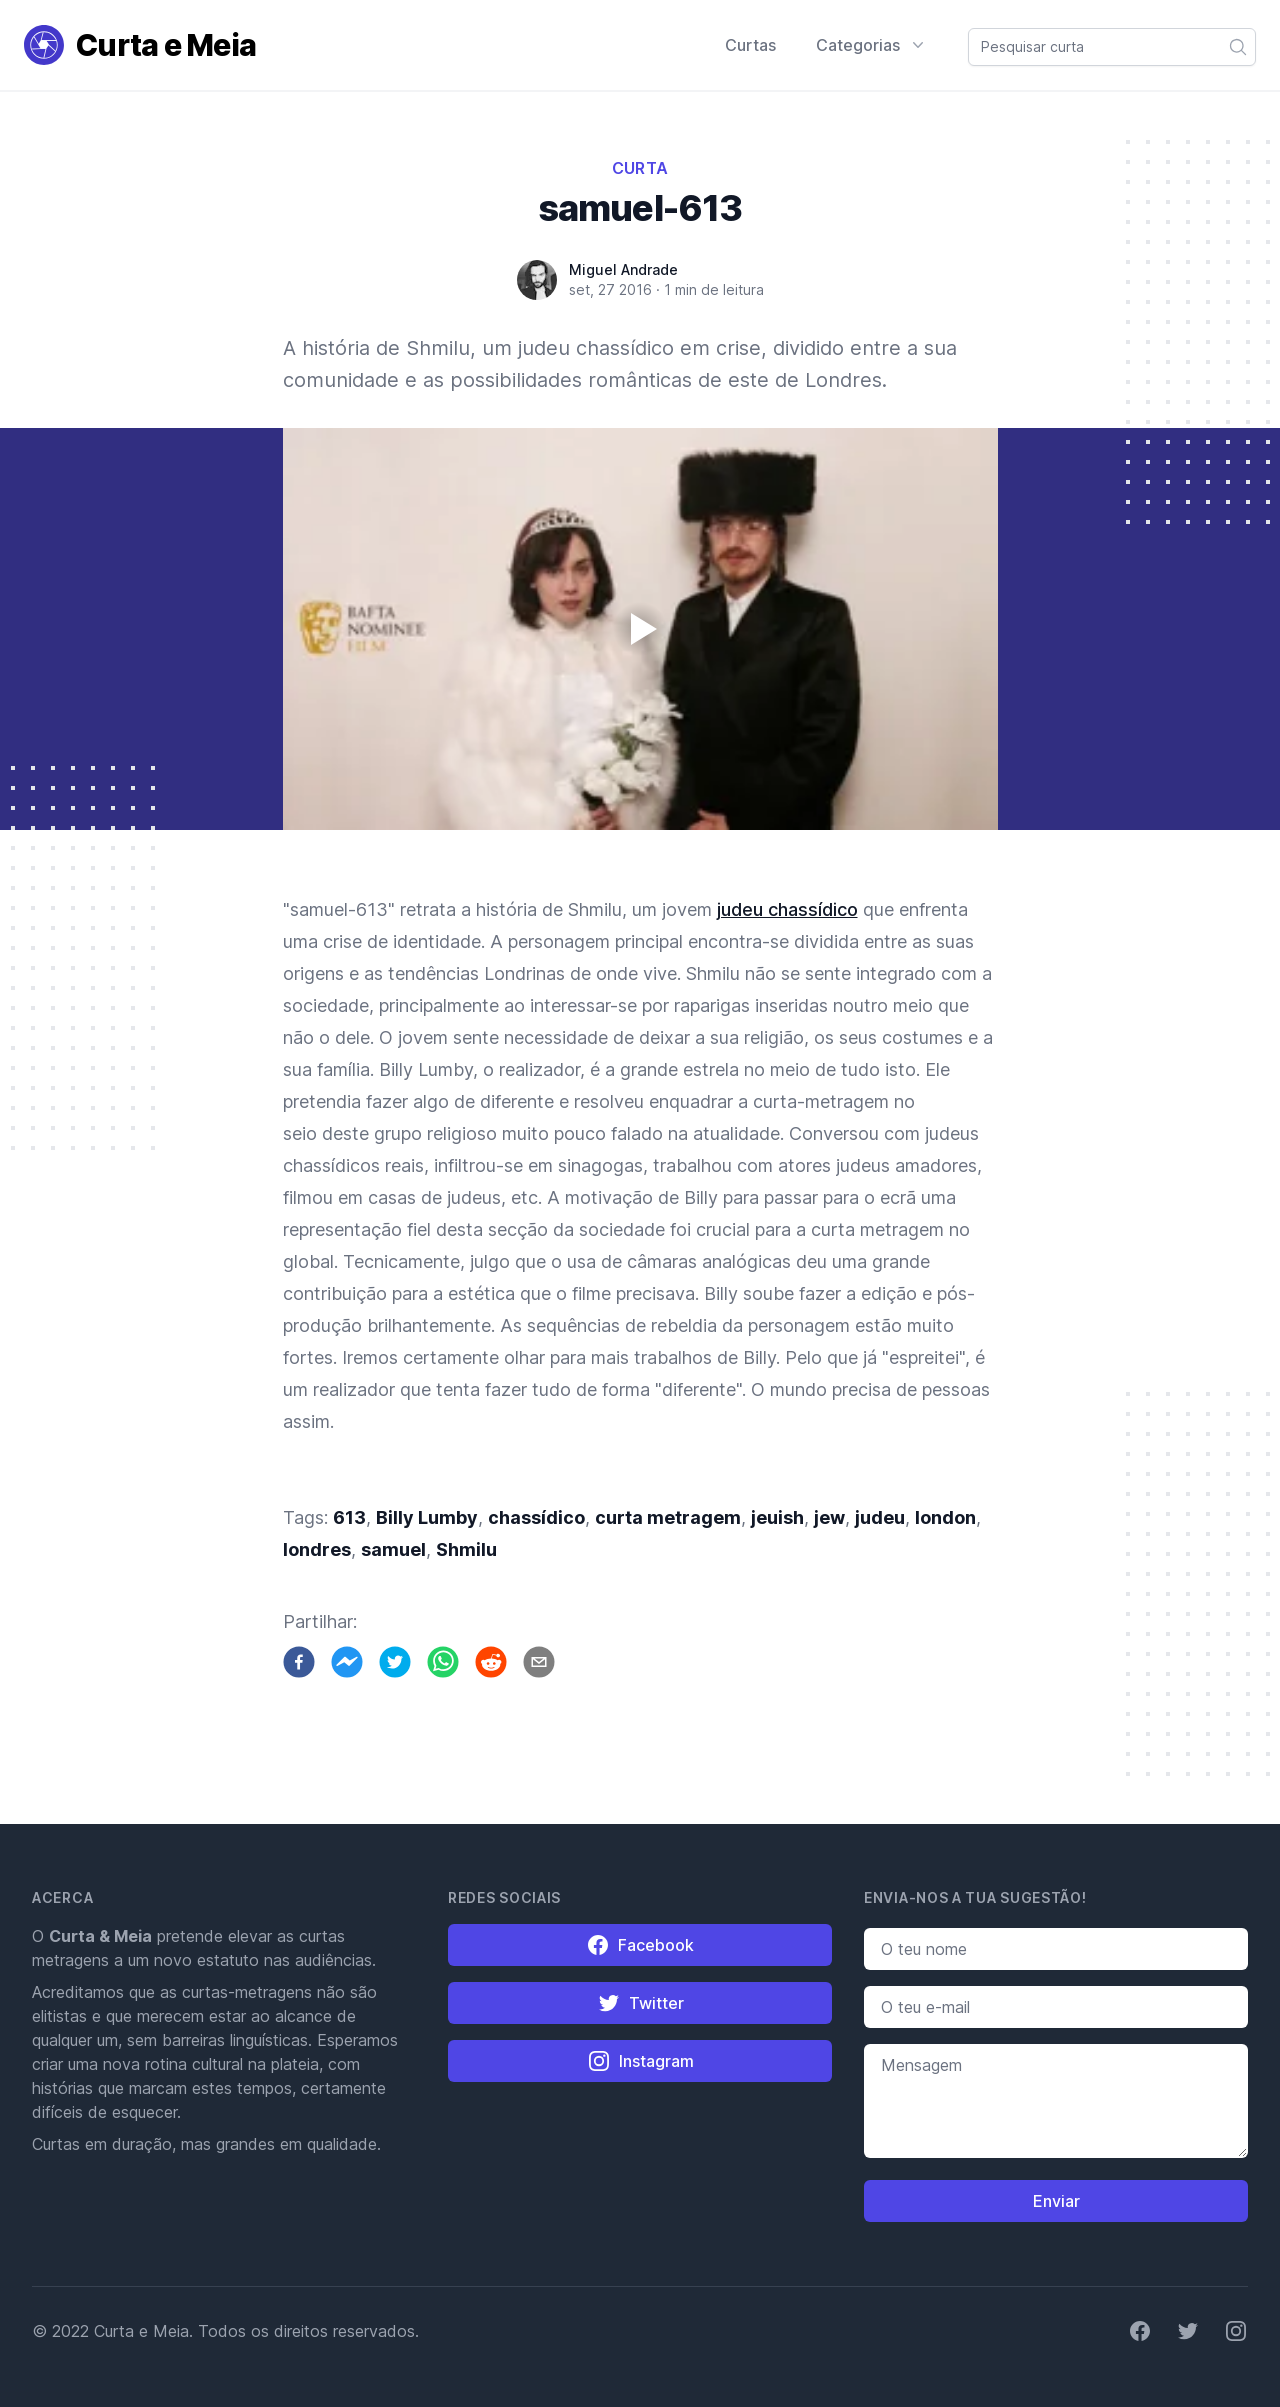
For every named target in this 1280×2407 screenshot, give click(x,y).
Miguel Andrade (623, 269)
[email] (539, 1662)
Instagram (640, 2061)
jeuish (777, 1517)
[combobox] (1112, 47)
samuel (393, 1549)
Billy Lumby (427, 1517)
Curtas (750, 45)
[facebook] (299, 1662)
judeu (880, 1517)
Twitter (640, 2003)
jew (829, 1517)
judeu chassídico (787, 909)
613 (349, 1517)
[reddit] (491, 1662)
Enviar (1056, 2201)
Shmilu (466, 1549)
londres (317, 1549)
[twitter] (395, 1662)
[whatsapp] (443, 1662)
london (945, 1517)
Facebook (640, 1945)
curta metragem (668, 1517)
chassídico (536, 1517)
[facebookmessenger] (347, 1662)
